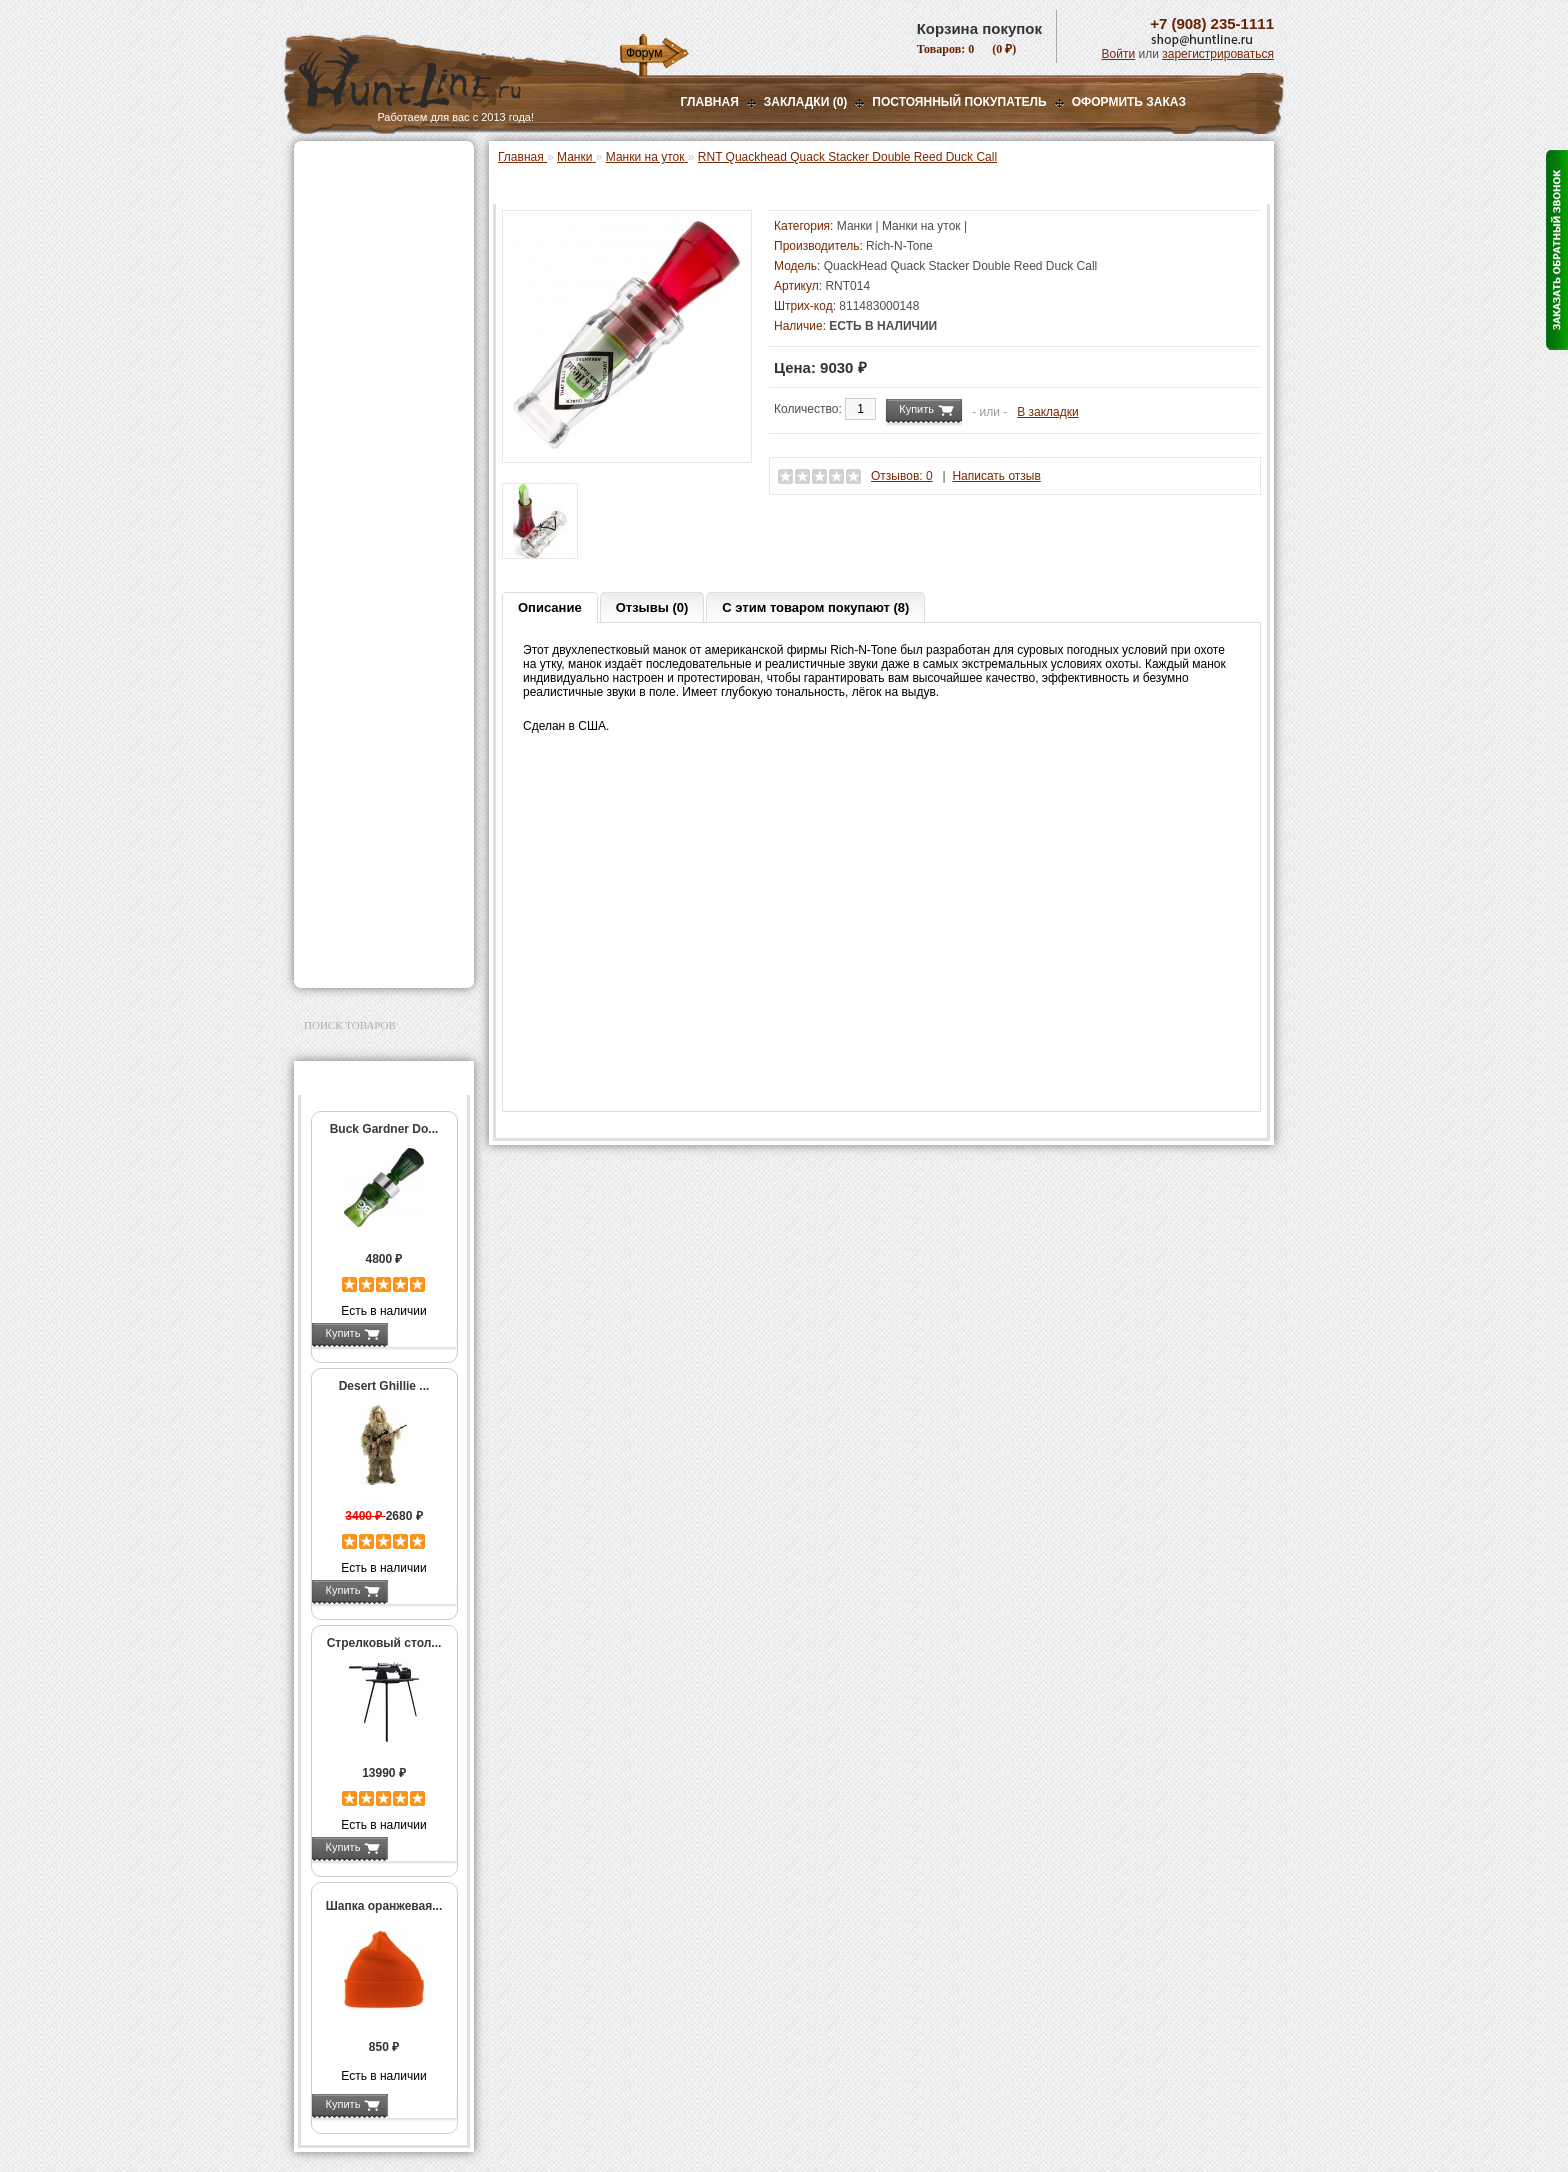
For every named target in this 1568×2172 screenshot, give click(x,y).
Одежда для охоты (362, 689)
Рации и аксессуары (367, 292)
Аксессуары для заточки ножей (380, 899)
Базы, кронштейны (364, 267)
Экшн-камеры (348, 625)
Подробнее (421, 1333)
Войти (1119, 54)
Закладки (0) (806, 102)
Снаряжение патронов (373, 525)
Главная (710, 102)
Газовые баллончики (370, 167)
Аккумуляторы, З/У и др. (379, 575)
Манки (325, 317)
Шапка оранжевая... (384, 1906)
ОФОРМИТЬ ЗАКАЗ (1129, 102)
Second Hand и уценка (372, 956)
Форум (644, 53)
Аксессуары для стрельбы (355, 721)
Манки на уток (366, 338)
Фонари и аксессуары (372, 550)
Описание (550, 607)
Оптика (328, 217)
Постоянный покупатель (959, 102)
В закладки (1048, 412)
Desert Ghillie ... (384, 1386)
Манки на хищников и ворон (384, 408)
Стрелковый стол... (384, 1643)
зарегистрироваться (1218, 54)
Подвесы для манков (382, 436)
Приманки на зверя (364, 500)
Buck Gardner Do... (384, 1129)
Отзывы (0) (652, 607)
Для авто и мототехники (378, 931)
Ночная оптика (350, 242)
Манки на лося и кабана (391, 380)
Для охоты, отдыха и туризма (369, 835)
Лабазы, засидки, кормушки (358, 468)
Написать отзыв (996, 476)
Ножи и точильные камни (383, 867)
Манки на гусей (366, 359)
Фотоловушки (348, 600)
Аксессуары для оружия (379, 753)
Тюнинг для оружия (365, 778)
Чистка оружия (351, 803)
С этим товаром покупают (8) (815, 607)
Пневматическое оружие (380, 192)
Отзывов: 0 (902, 476)
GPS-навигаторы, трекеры (359, 657)
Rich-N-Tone (899, 246)
